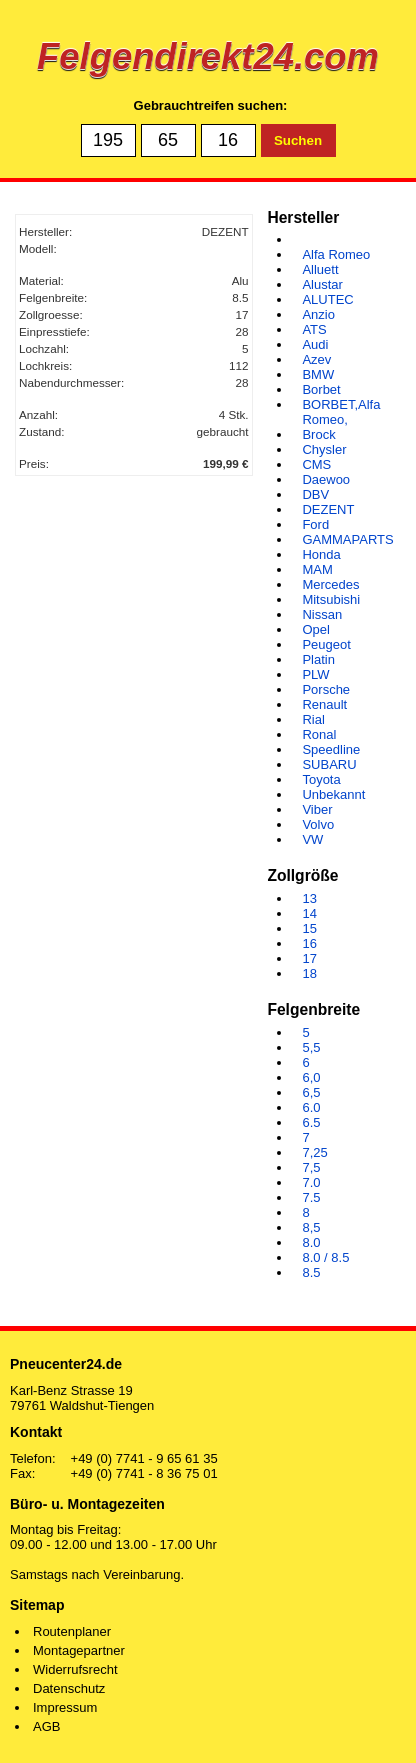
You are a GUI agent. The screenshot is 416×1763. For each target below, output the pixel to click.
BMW (318, 374)
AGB (46, 1726)
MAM (317, 569)
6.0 (311, 1107)
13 (309, 898)
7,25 (314, 1152)
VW (312, 839)
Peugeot (326, 644)
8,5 (311, 1227)
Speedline (331, 749)
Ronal (319, 734)
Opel (315, 629)
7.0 (311, 1182)
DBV (315, 494)
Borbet (321, 389)
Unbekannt (333, 794)
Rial (313, 719)
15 (309, 928)
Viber (317, 809)
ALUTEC (327, 299)
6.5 (311, 1122)
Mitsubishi (331, 599)
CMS (316, 464)
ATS (314, 329)
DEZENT (328, 509)
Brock (318, 434)
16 (309, 943)
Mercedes (330, 584)
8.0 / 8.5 (325, 1257)
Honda (321, 554)
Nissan (322, 614)
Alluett (320, 269)
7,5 (311, 1167)
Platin (318, 659)
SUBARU (329, 764)
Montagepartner (79, 1650)
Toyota (321, 779)
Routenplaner (72, 1631)
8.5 (311, 1272)
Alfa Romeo (336, 254)
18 (309, 973)
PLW (315, 674)
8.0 (311, 1242)
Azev (316, 359)
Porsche (326, 689)
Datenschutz (69, 1688)
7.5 (311, 1197)
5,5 (311, 1047)
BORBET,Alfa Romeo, (341, 412)
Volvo (318, 824)
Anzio (318, 314)
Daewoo (326, 479)
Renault (324, 704)
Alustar (322, 284)
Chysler (324, 449)
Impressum (65, 1707)
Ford (315, 524)
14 (309, 913)
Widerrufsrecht (75, 1669)
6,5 (311, 1092)
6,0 (311, 1077)
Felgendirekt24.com (208, 56)
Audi (315, 344)
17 (309, 958)
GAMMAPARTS (347, 539)
